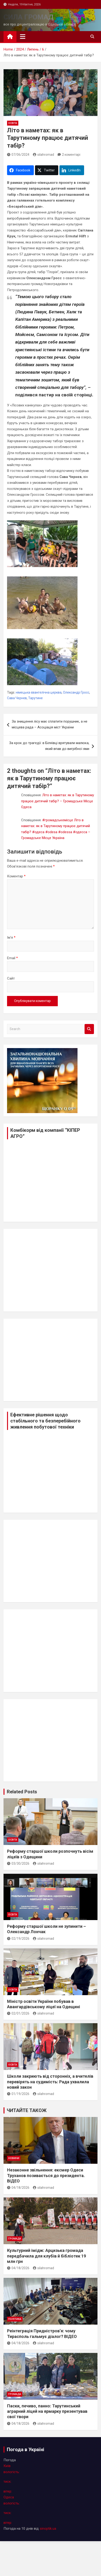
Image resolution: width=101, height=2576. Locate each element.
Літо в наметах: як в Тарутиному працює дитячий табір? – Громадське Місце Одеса (57, 801)
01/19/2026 (18, 2094)
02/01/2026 (18, 2013)
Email (12, 958)
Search (89, 1029)
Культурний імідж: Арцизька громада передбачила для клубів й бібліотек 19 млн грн (46, 2256)
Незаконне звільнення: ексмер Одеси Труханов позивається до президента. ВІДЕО (46, 2175)
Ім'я (11, 937)
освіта (12, 123)
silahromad (43, 154)
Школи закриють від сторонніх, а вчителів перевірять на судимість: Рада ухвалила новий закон (50, 2082)
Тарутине (35, 698)
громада (14, 2238)
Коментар (16, 876)
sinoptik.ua (48, 2528)
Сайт (11, 978)
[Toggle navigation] (22, 36)
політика (14, 2319)
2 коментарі (71, 154)
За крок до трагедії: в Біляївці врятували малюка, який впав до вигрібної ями (49, 746)
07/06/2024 (18, 154)
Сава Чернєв (17, 698)
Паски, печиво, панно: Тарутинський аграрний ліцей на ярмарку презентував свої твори (47, 2411)
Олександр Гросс (76, 692)
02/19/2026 (18, 1938)
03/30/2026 (18, 1863)
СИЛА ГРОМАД (29, 17)
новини (13, 2158)
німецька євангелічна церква (39, 692)
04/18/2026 (18, 2187)
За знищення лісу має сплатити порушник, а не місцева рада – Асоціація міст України (49, 724)
